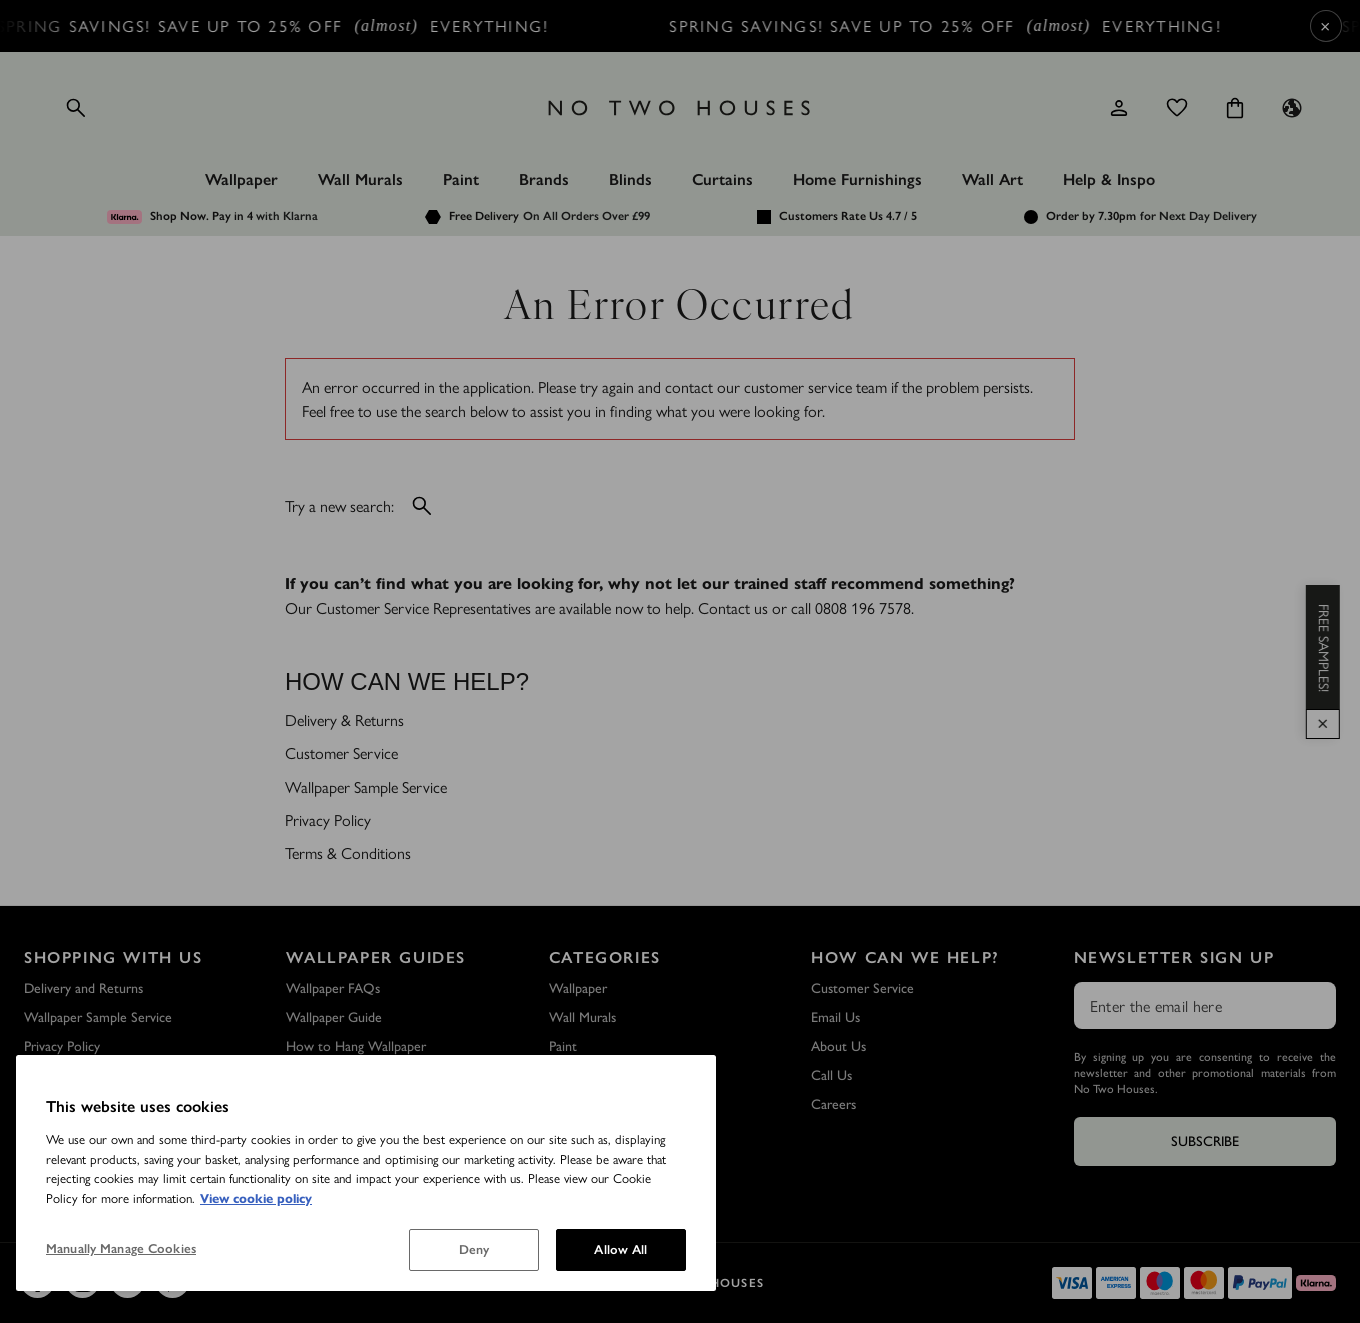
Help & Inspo (1109, 179)
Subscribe (1205, 1141)
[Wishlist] (1177, 108)
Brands (544, 179)
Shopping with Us (113, 957)
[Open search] (76, 108)
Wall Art (992, 179)
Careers (833, 1104)
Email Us (835, 1017)
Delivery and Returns (83, 988)
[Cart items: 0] (1235, 108)
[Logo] (679, 108)
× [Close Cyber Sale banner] (1325, 25)
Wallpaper (241, 179)
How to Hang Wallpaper (356, 1046)
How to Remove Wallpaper (365, 1075)
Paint (461, 179)
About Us (838, 1046)
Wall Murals (360, 179)
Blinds (630, 179)
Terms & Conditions (348, 852)
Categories (605, 957)
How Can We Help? (905, 957)
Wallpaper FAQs (333, 988)
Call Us (831, 1075)
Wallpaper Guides (376, 957)
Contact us (733, 607)
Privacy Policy (328, 819)
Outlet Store (61, 1104)
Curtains (722, 179)
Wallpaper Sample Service (366, 786)
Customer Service (341, 752)
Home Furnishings (857, 179)
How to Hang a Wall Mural (363, 1104)
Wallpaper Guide (334, 1017)
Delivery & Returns (344, 719)
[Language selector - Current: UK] (1292, 108)
